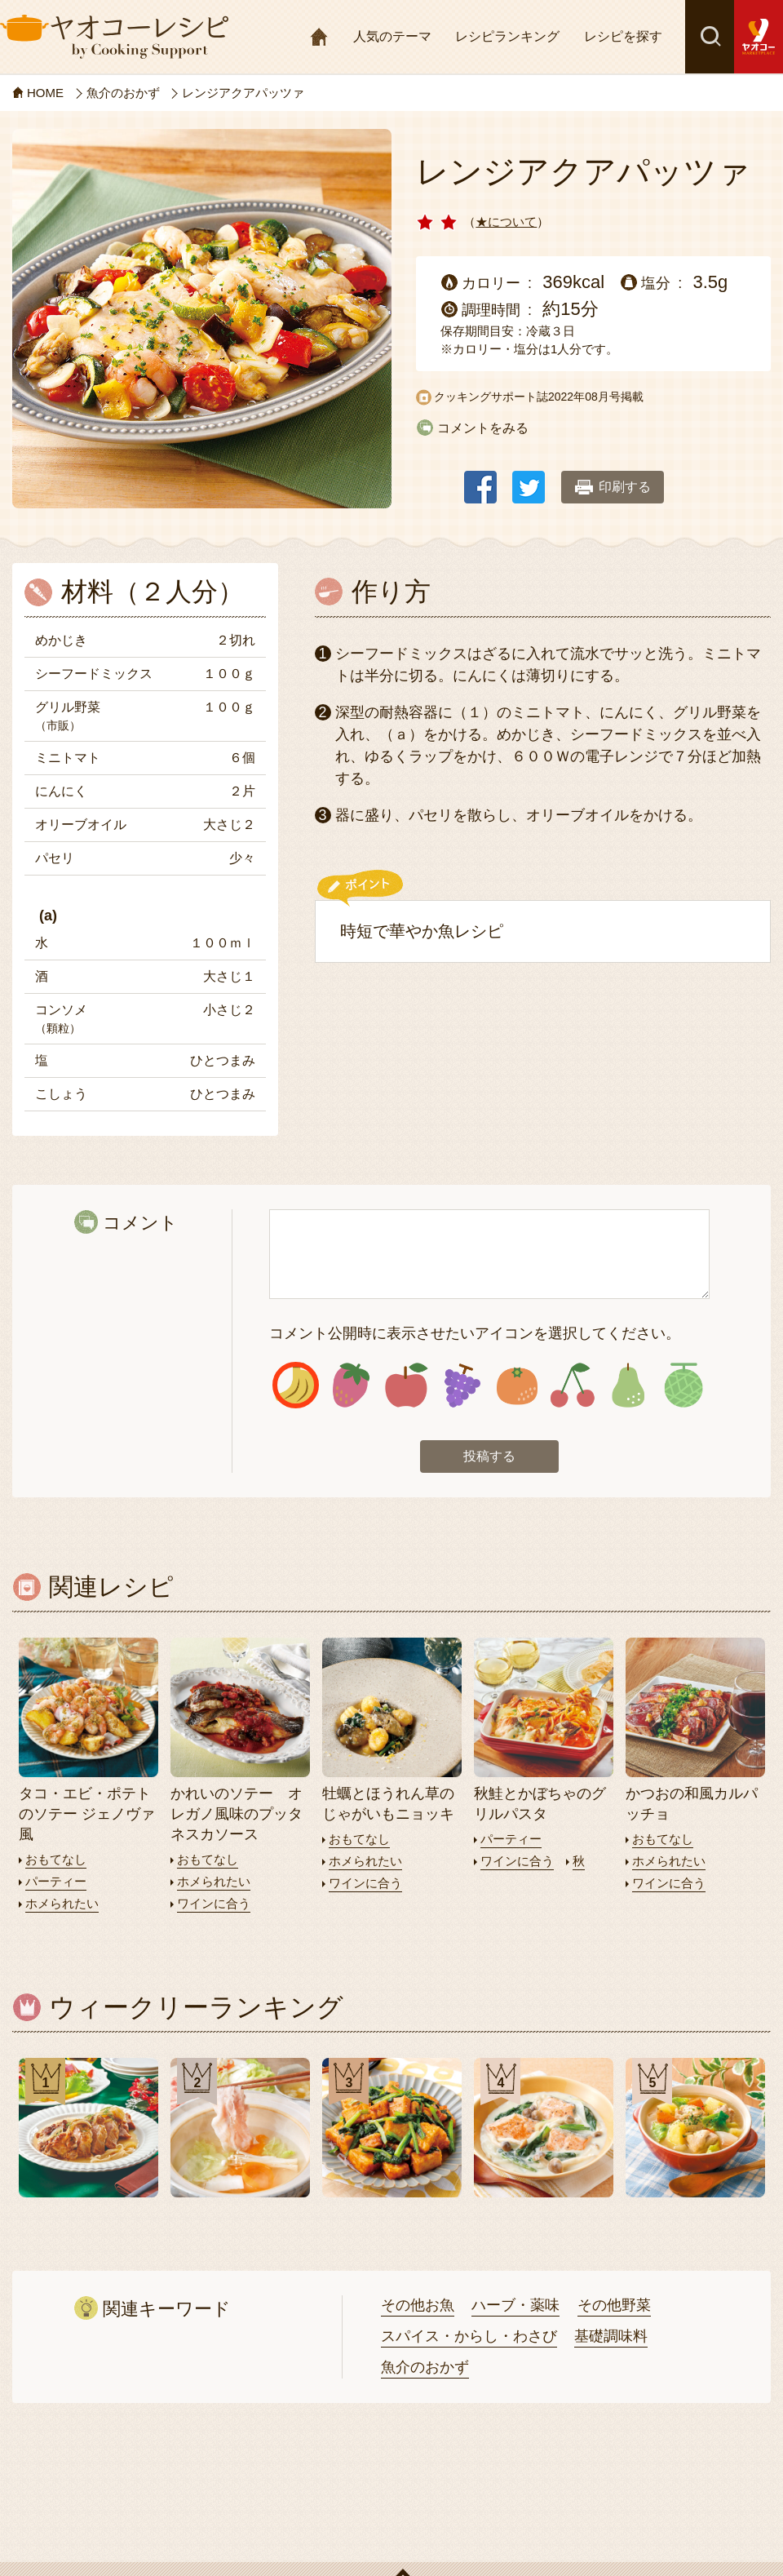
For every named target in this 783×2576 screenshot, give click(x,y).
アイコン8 (683, 1385)
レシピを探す (623, 36)
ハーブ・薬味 (515, 2305)
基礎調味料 (611, 2336)
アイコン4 (462, 1385)
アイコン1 (295, 1385)
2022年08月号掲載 (596, 396)
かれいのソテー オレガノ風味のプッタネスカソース (236, 1813)
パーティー (55, 1881)
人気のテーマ (392, 36)
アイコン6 (572, 1385)
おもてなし (55, 1859)
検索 (709, 36)
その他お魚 (417, 2305)
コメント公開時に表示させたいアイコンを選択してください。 (474, 1333)
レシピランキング (507, 36)
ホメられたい (62, 1903)
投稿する (489, 1456)
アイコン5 (517, 1385)
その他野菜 (614, 2305)
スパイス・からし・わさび (469, 2336)
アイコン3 (406, 1385)
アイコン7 (627, 1385)
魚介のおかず (425, 2367)
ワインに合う (213, 1903)
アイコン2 (351, 1385)
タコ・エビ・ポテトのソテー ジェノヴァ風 (87, 1813)
